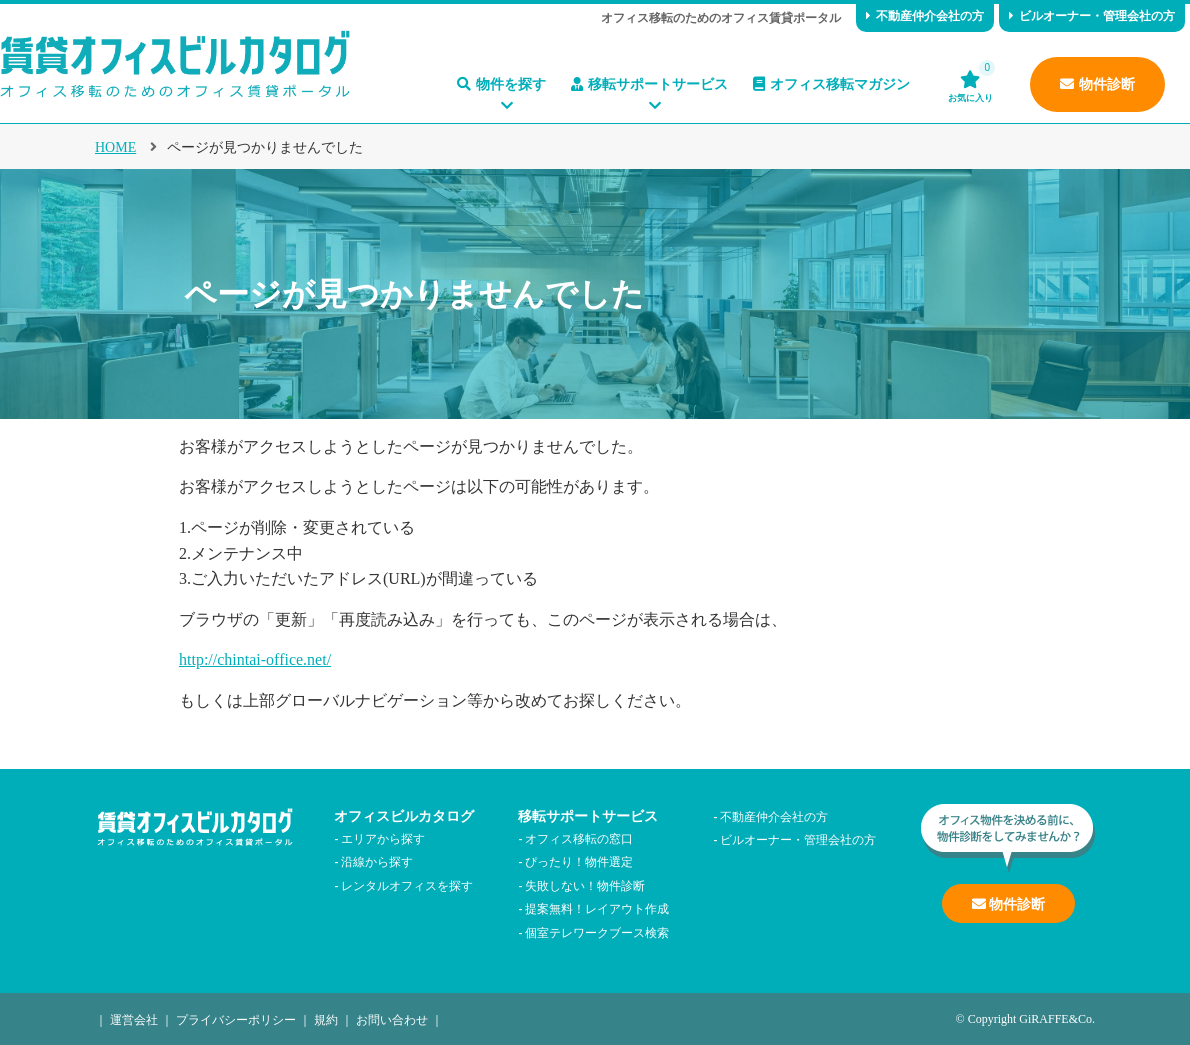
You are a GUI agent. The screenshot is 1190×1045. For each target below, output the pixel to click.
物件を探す (501, 84)
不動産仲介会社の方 (925, 16)
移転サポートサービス (649, 84)
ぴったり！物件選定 (579, 860)
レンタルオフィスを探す (407, 884)
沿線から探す (377, 860)
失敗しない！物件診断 (585, 884)
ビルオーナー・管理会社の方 (1092, 16)
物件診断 (1097, 84)
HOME (115, 147)
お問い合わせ (392, 1018)
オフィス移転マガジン (831, 84)
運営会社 (134, 1018)
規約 (326, 1018)
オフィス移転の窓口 (579, 837)
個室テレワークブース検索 (597, 931)
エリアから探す (383, 837)
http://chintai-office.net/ (255, 659)
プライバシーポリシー (236, 1018)
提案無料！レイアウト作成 (597, 907)
